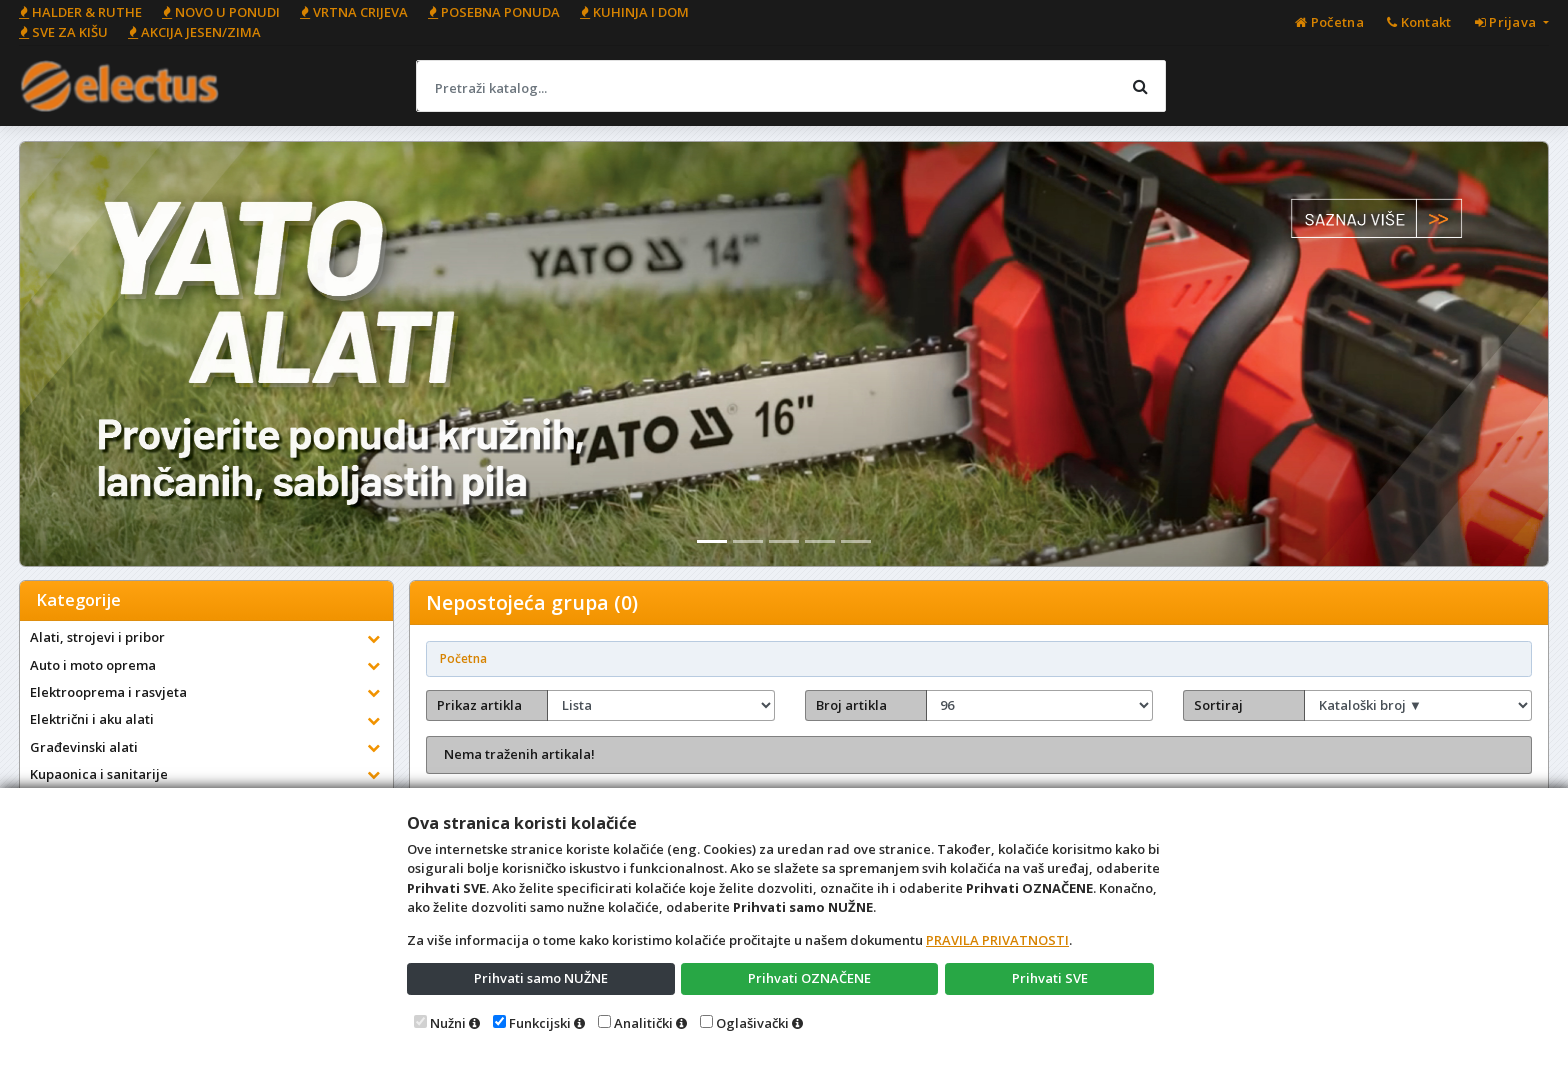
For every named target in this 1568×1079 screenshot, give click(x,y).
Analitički (643, 1023)
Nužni (448, 1023)
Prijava (1507, 22)
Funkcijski (540, 1023)
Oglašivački (752, 1023)
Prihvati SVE (1050, 978)
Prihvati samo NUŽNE (541, 978)
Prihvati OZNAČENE (809, 978)
